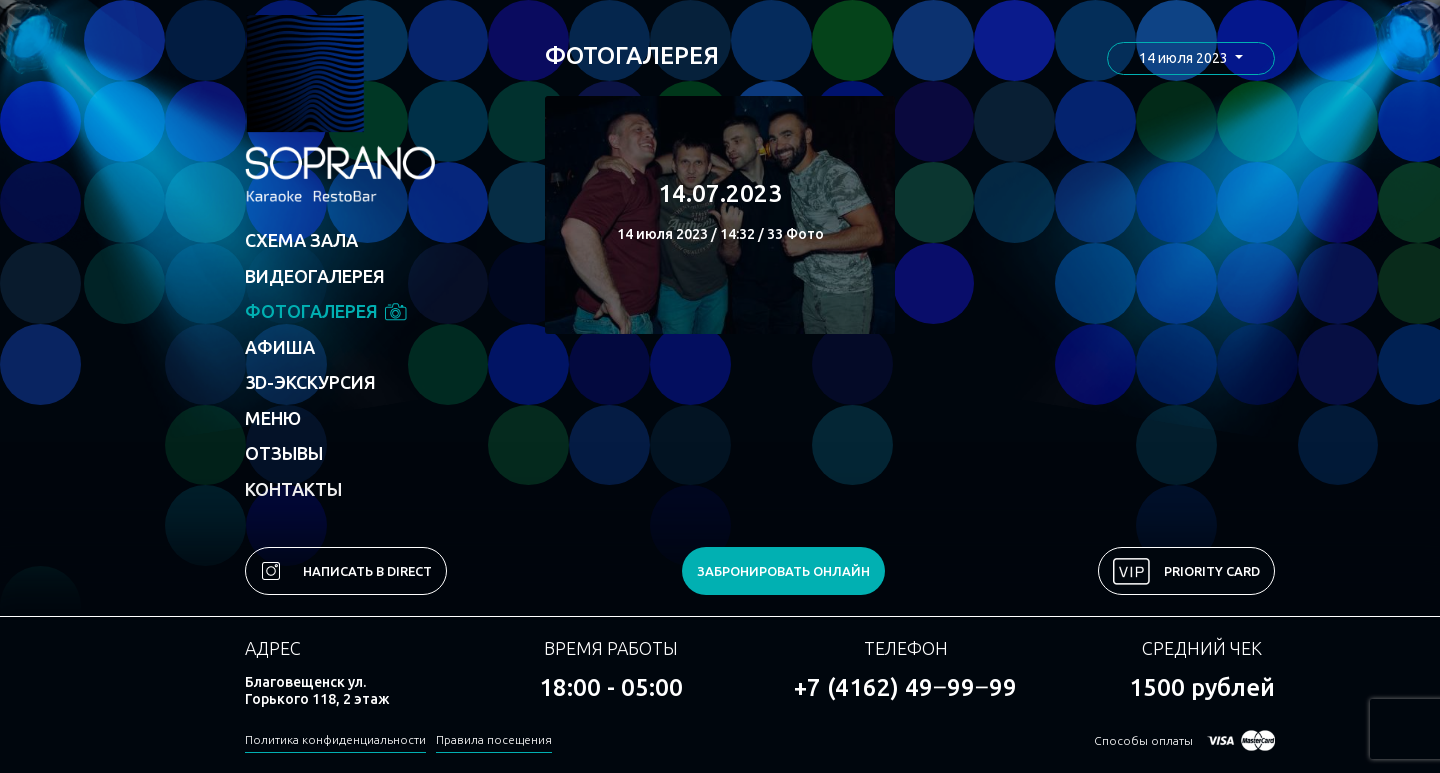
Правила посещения (494, 739)
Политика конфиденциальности (335, 739)
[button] (1191, 58)
